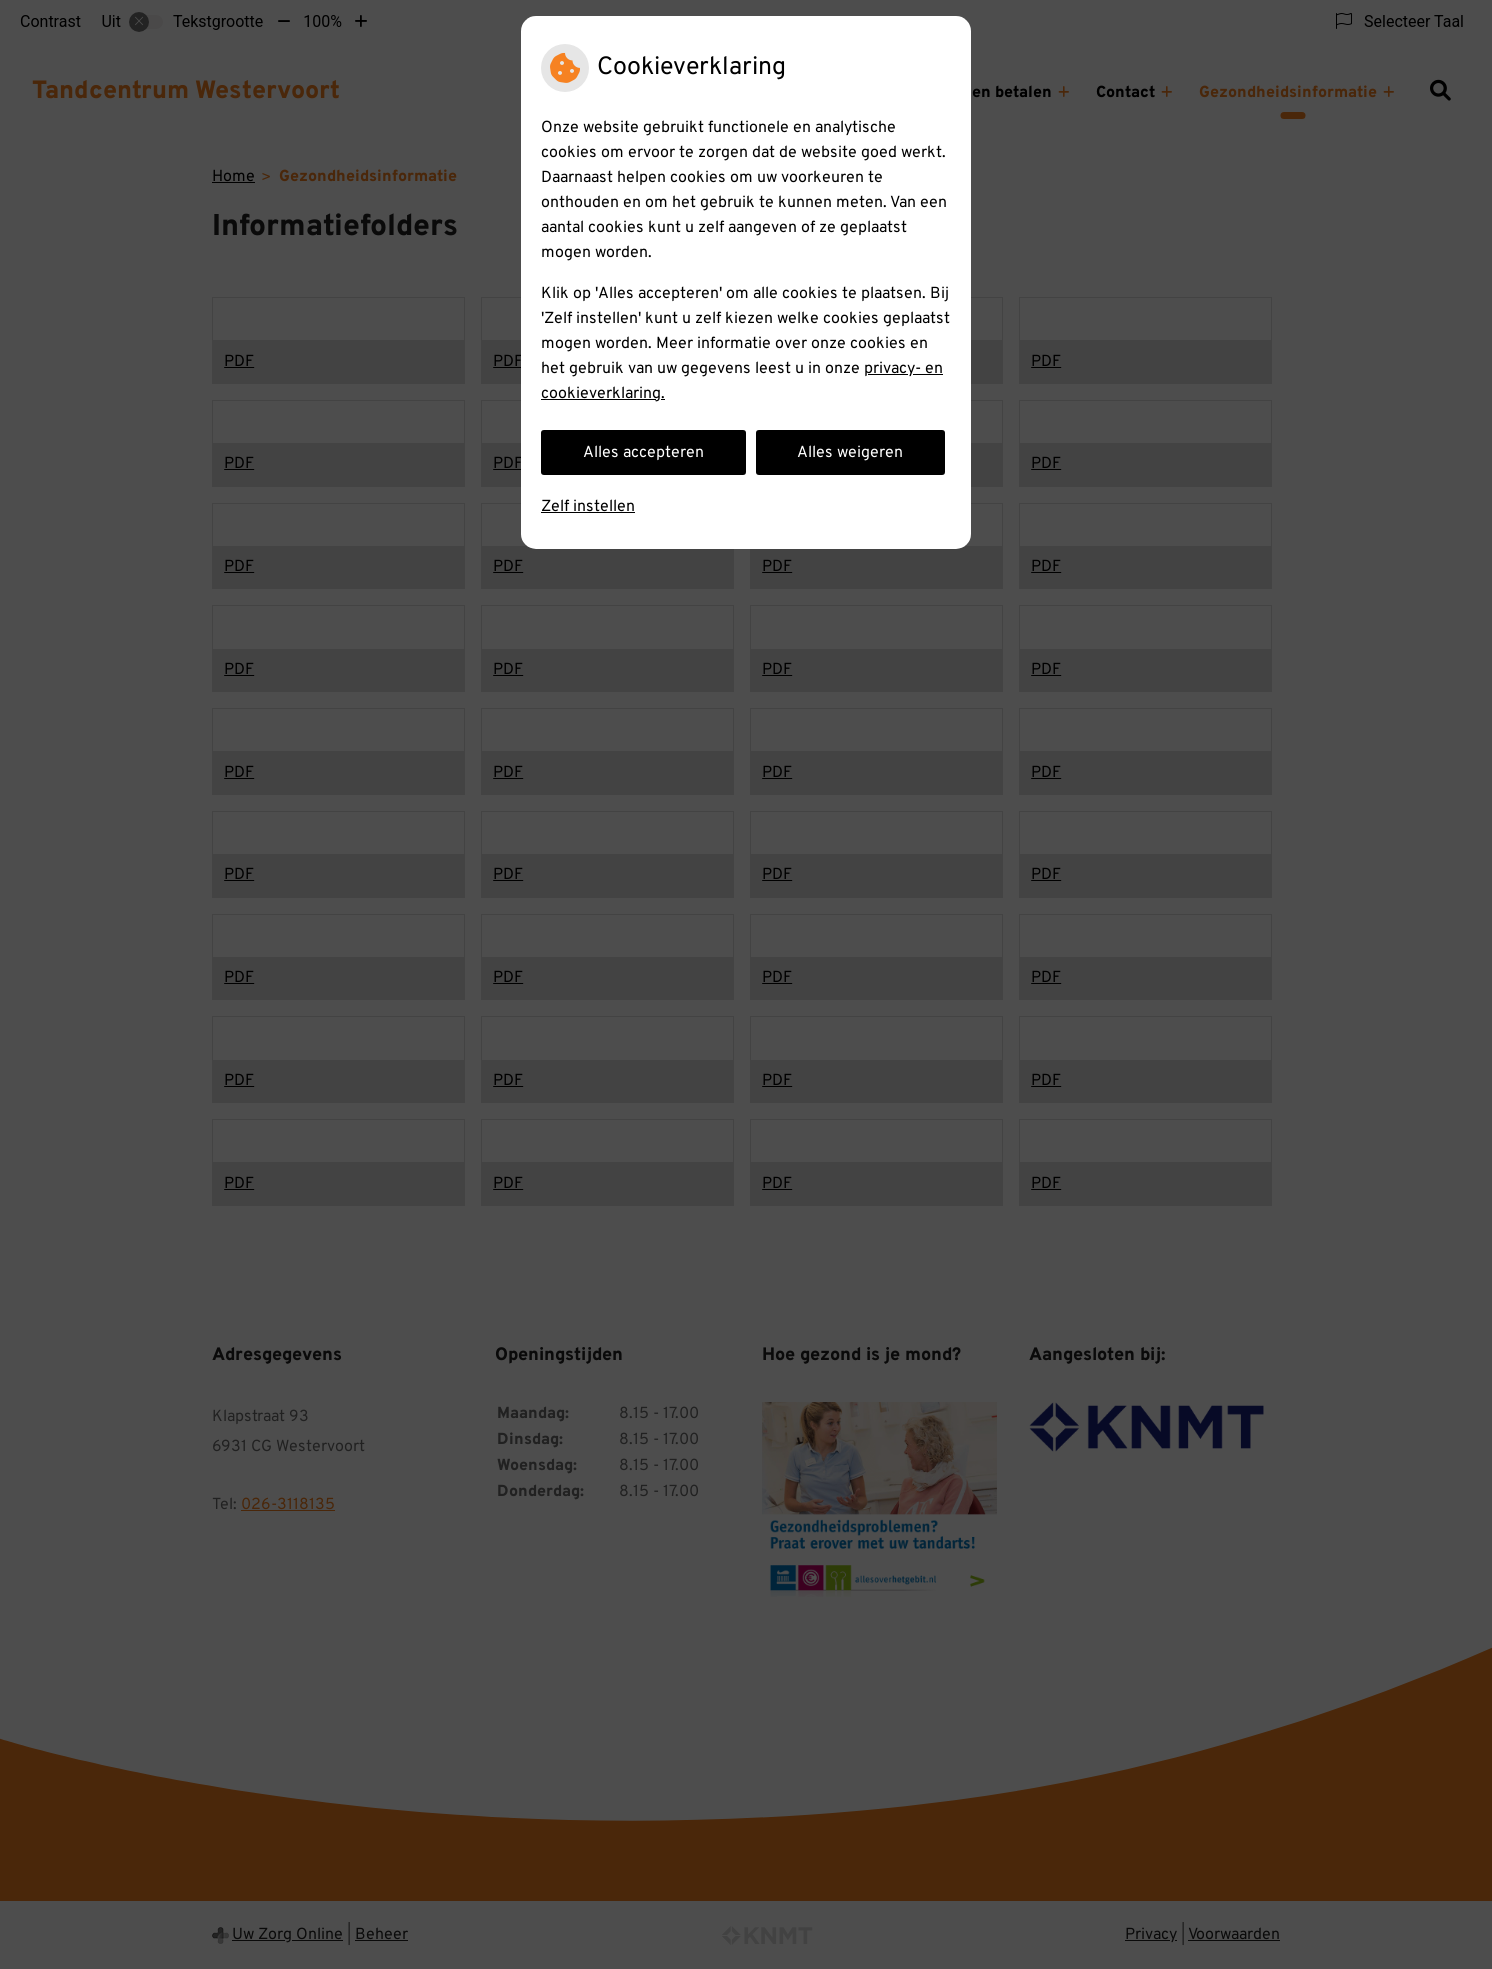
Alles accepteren (643, 453)
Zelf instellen (588, 507)
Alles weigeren (850, 453)
